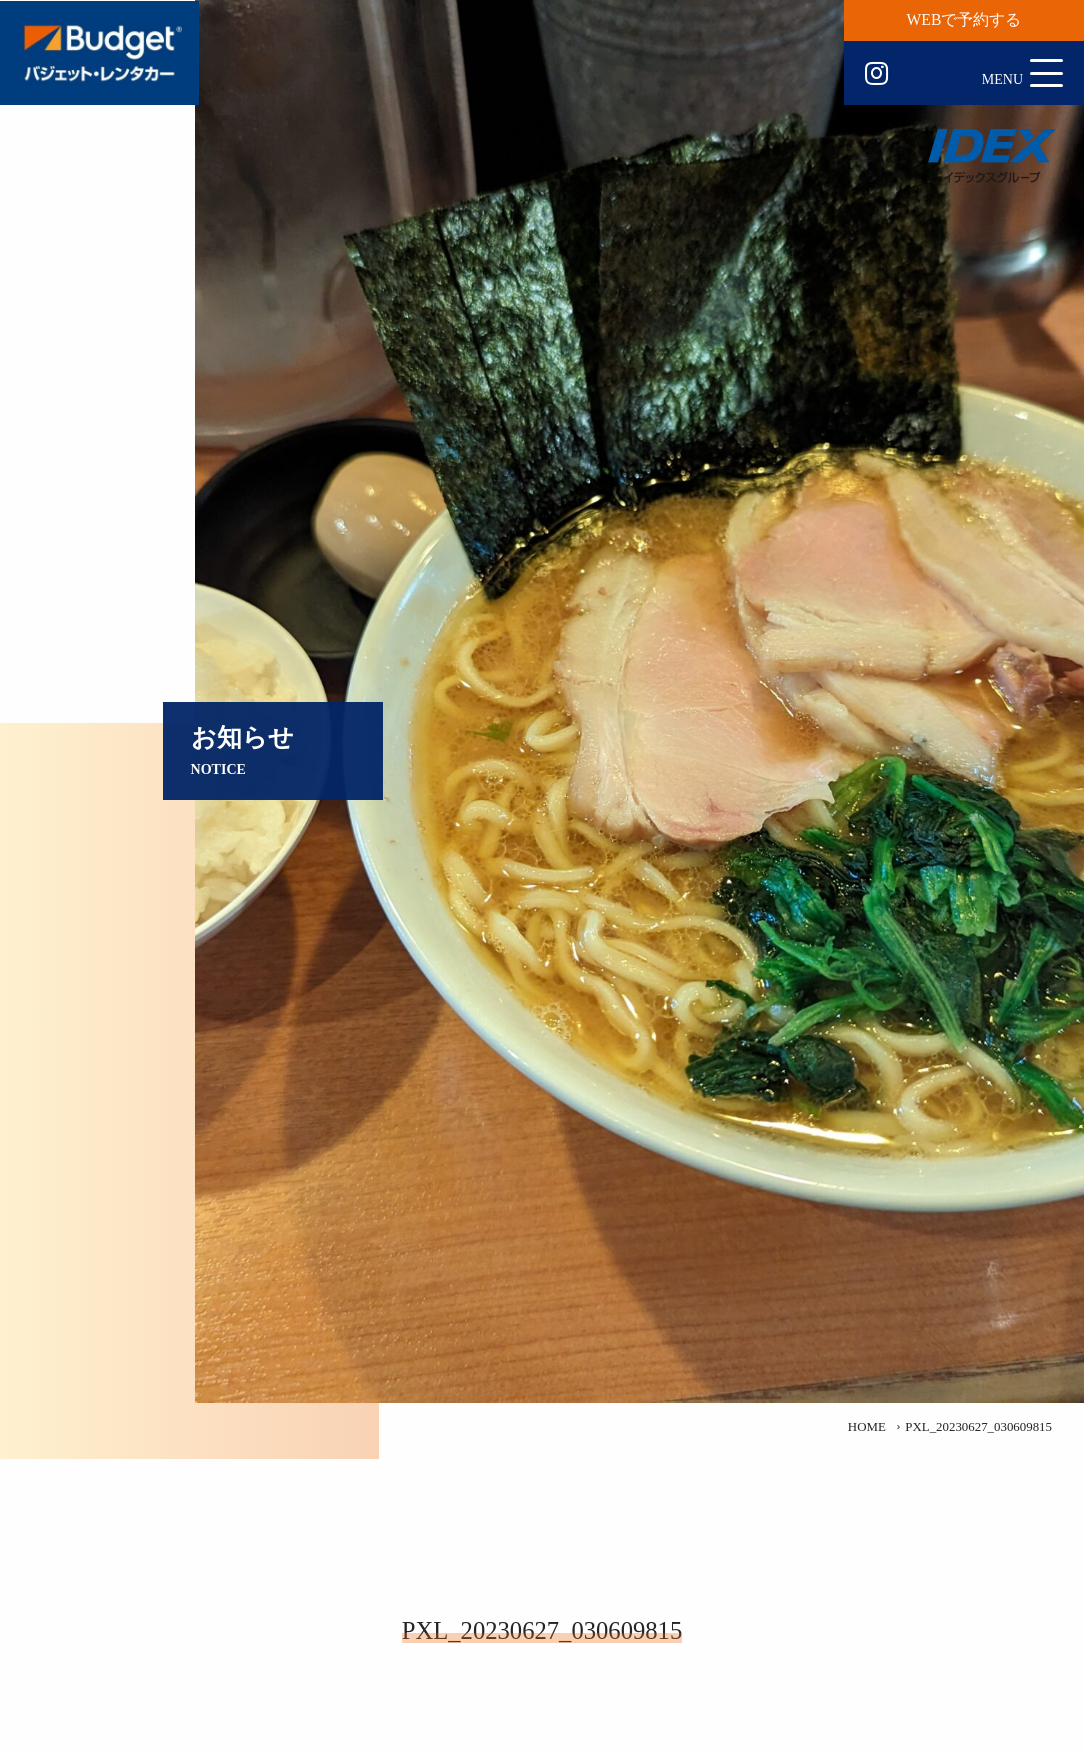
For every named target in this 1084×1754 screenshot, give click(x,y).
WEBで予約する (964, 19)
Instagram (876, 74)
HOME (867, 1427)
